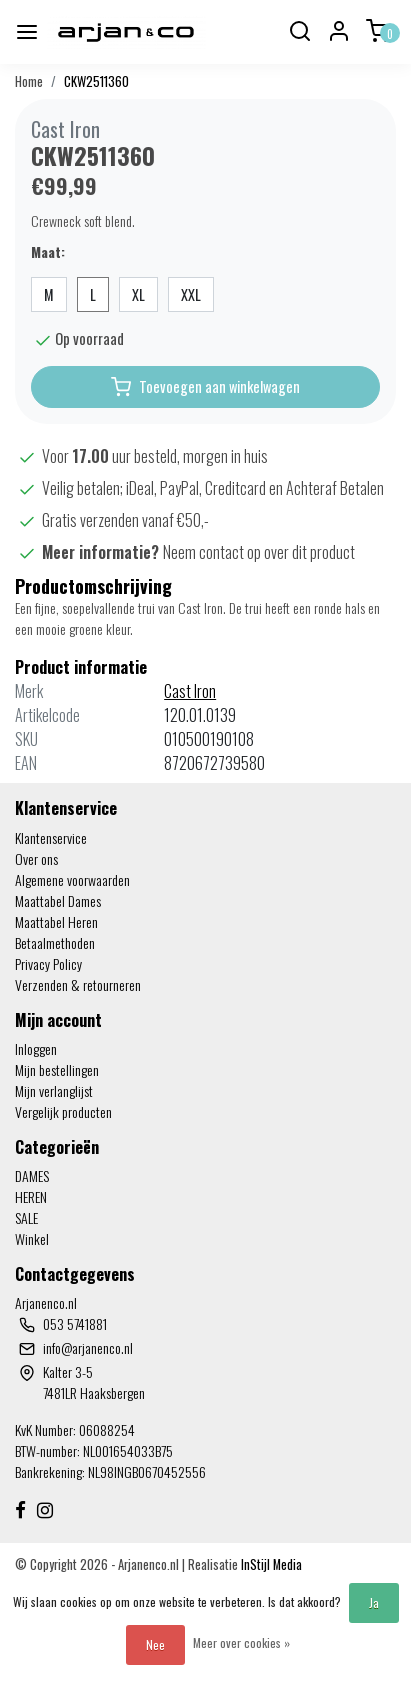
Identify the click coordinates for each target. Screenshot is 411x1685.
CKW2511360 (96, 81)
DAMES (32, 1175)
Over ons (36, 858)
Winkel (32, 1238)
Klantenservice (51, 837)
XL (138, 294)
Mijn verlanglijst (54, 1090)
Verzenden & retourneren (78, 984)
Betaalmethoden (55, 942)
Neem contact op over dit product (259, 552)
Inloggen (36, 1048)
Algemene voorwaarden (72, 879)
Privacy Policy (48, 963)
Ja (374, 1602)
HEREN (31, 1196)
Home (29, 81)
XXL (191, 294)
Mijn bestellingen (57, 1069)
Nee (155, 1644)
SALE (26, 1217)
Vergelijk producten (63, 1111)
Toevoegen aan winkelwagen (205, 387)
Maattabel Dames (58, 900)
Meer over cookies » (241, 1642)
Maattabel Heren (56, 921)
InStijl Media (270, 1564)
